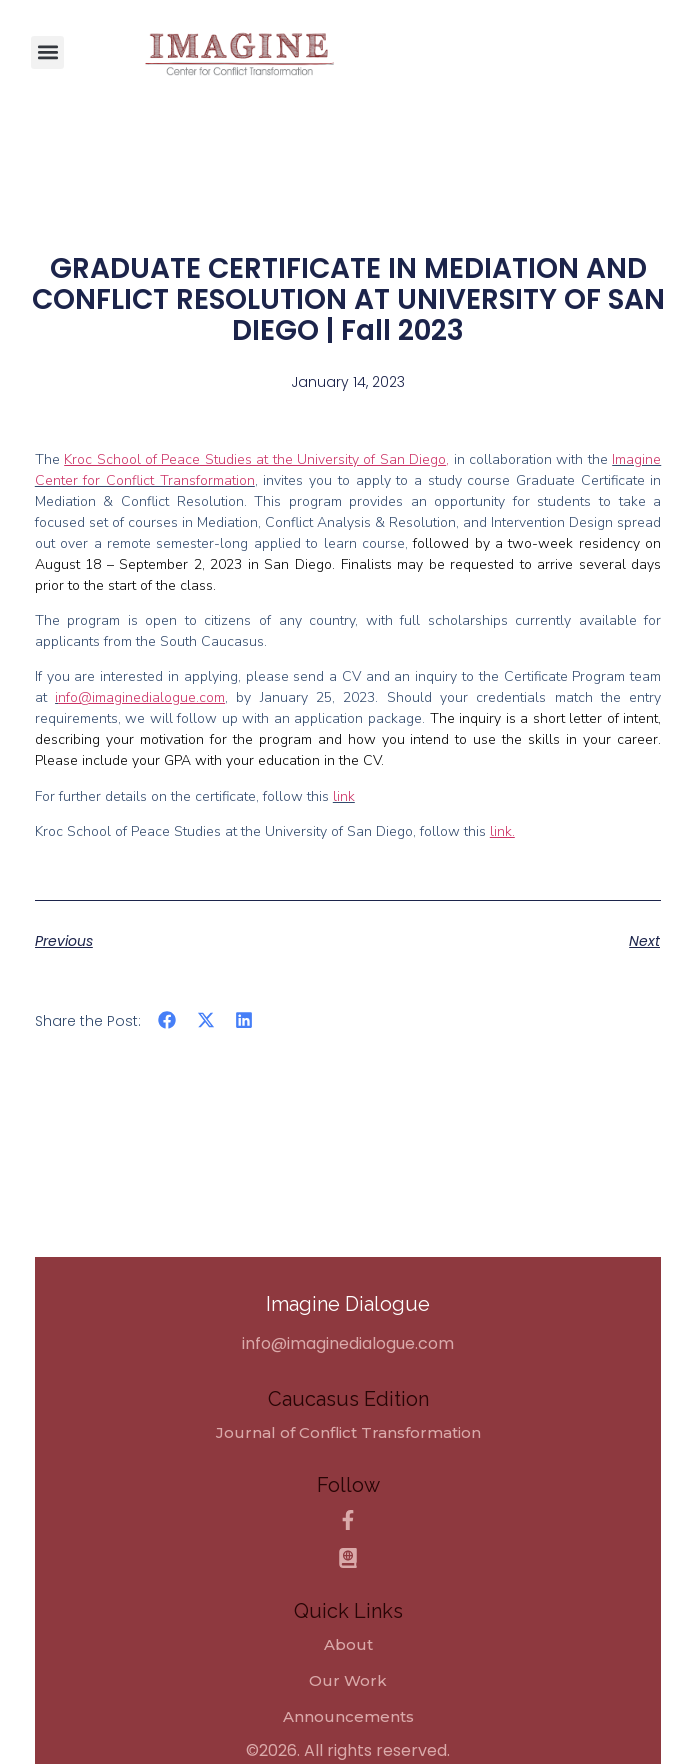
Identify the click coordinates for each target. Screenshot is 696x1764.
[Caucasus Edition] (348, 1558)
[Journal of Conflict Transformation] (348, 1433)
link (344, 796)
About (348, 1645)
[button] (47, 52)
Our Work (348, 1681)
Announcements (348, 1717)
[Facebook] (348, 1520)
